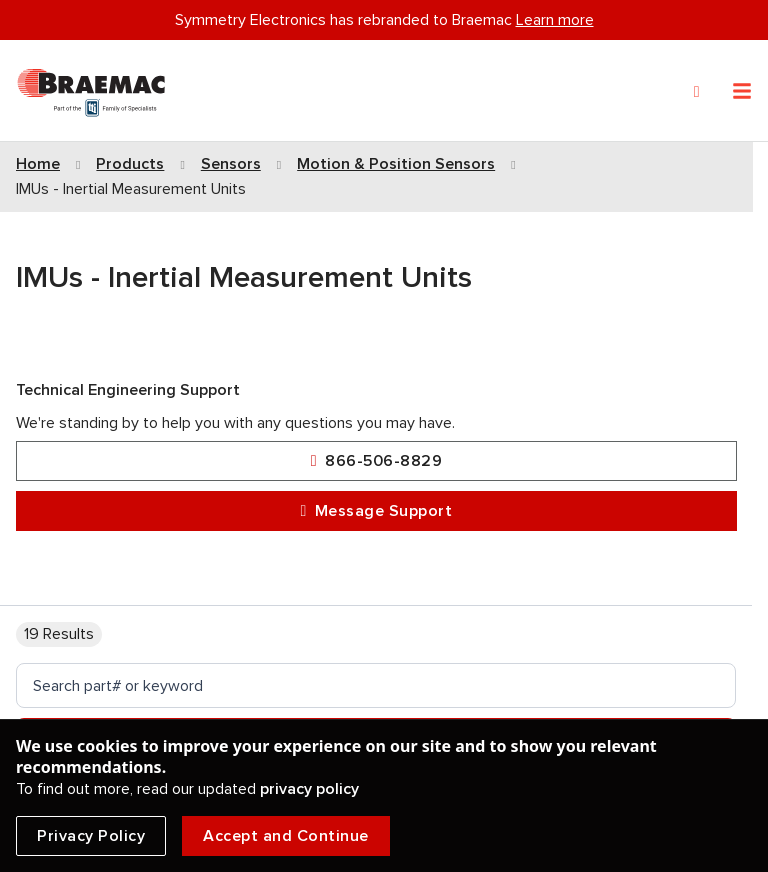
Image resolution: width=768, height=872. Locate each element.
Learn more (555, 20)
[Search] (697, 92)
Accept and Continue (286, 836)
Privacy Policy (91, 836)
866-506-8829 (376, 461)
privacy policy (309, 789)
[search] (376, 685)
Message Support (377, 511)
